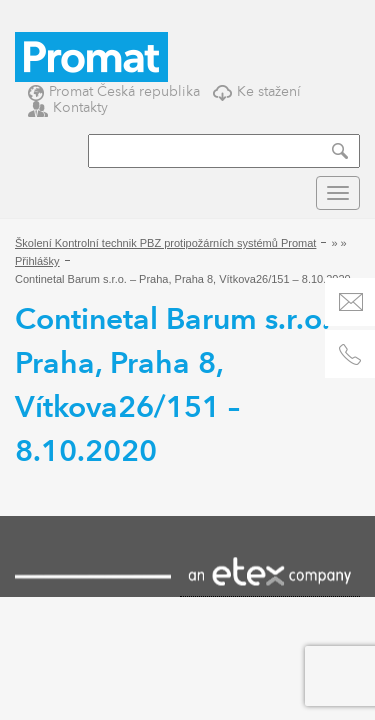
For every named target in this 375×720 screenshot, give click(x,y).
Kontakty (68, 107)
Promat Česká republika (114, 91)
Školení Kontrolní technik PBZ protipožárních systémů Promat (165, 243)
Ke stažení (257, 91)
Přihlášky (37, 261)
